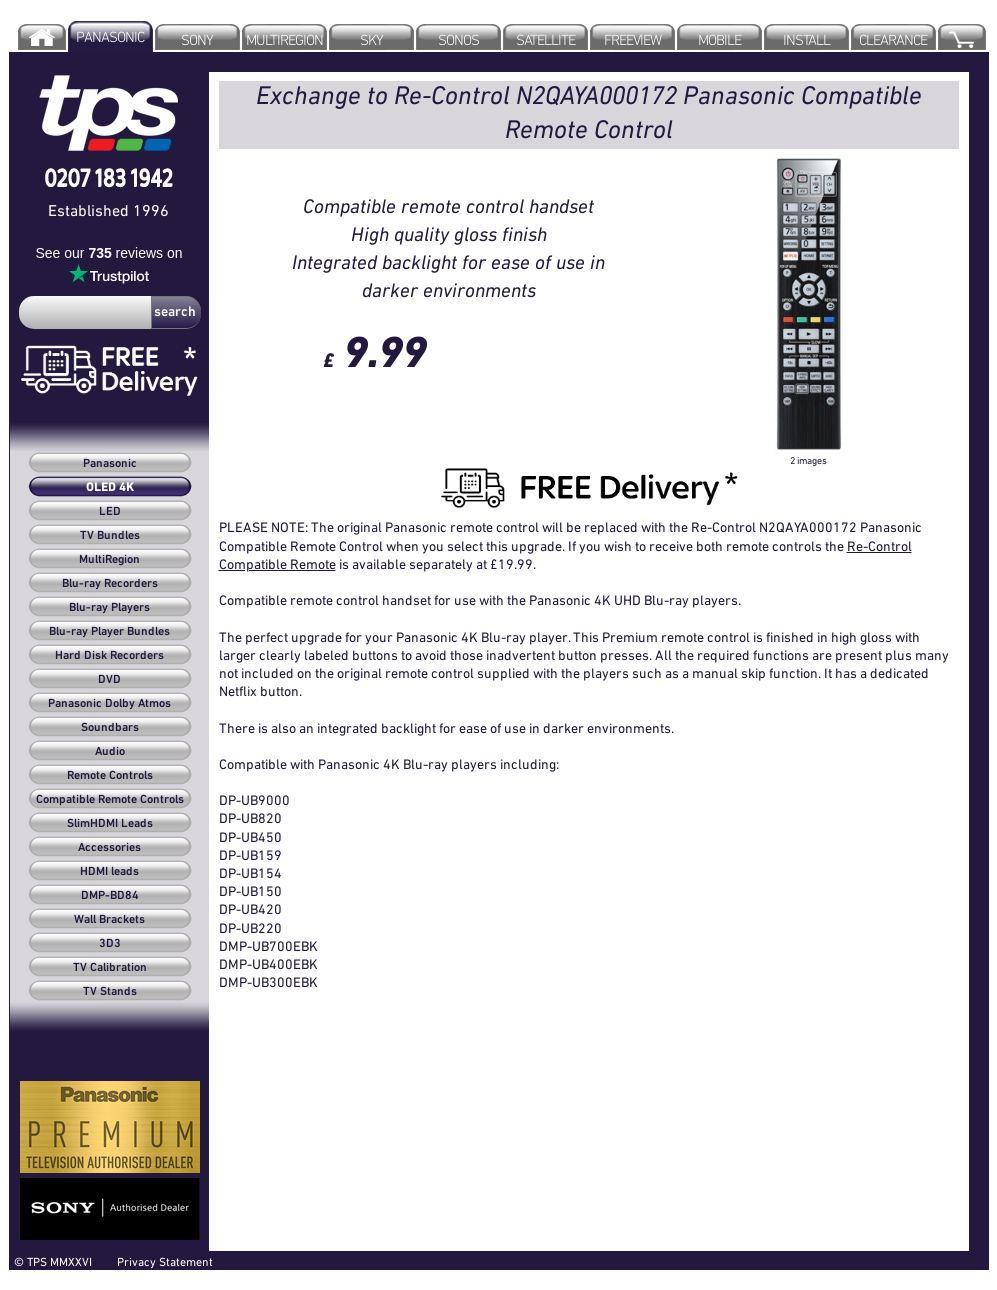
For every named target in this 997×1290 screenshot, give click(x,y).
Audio (110, 752)
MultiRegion (109, 560)
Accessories (109, 848)
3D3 (110, 944)
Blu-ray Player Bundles (109, 632)
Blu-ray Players (109, 608)
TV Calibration (110, 968)
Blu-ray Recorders (110, 584)
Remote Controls (110, 776)
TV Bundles (110, 536)
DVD (109, 680)
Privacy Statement (165, 1261)
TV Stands (110, 992)
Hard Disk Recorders (109, 656)
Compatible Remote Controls (110, 800)
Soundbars (110, 728)
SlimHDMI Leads (110, 824)
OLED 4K (110, 488)
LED (110, 512)
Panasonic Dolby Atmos (109, 704)
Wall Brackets (109, 920)
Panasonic (110, 464)
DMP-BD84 (110, 896)
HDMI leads (109, 872)
